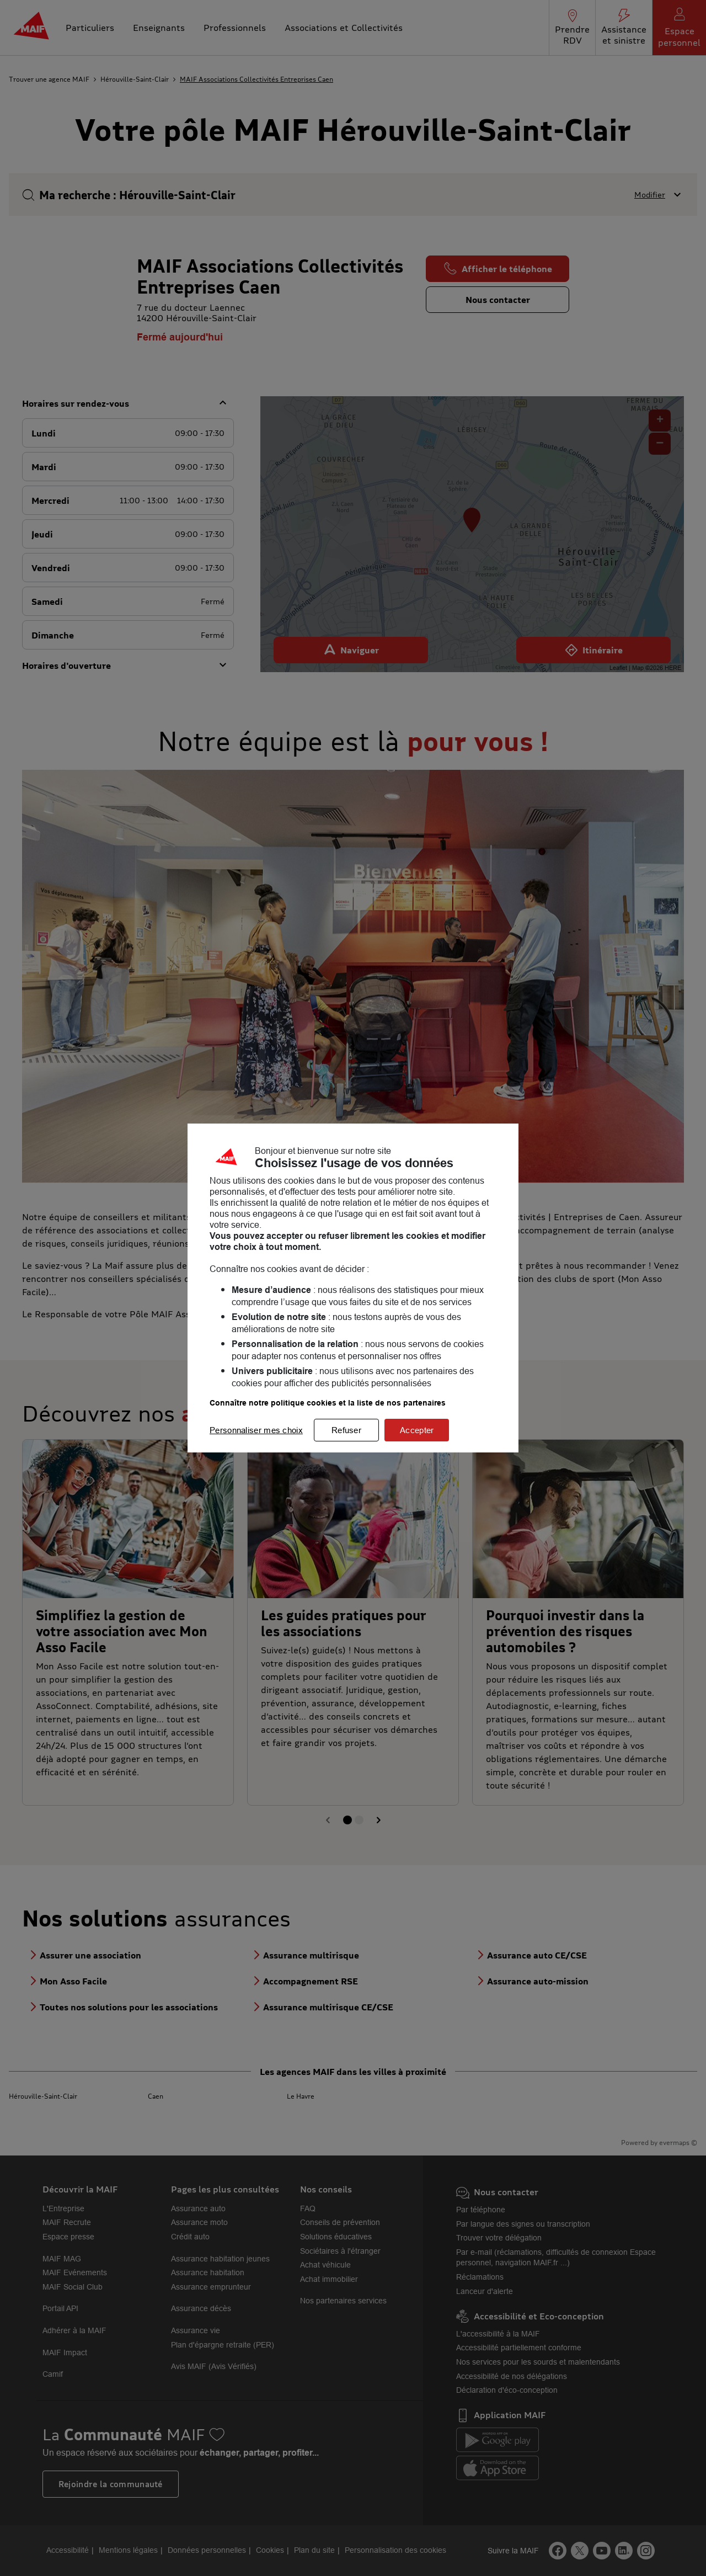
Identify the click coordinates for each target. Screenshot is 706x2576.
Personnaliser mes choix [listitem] (256, 1430)
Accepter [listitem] (417, 1430)
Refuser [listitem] (346, 1430)
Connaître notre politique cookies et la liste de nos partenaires (328, 1402)
